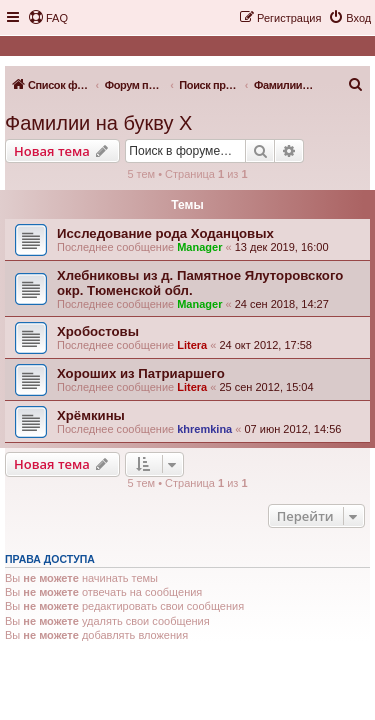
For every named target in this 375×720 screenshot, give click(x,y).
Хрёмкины (91, 415)
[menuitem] (48, 18)
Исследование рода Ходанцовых (165, 233)
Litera (192, 345)
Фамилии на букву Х (98, 123)
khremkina (204, 429)
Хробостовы (98, 331)
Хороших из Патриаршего (141, 373)
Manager (199, 247)
